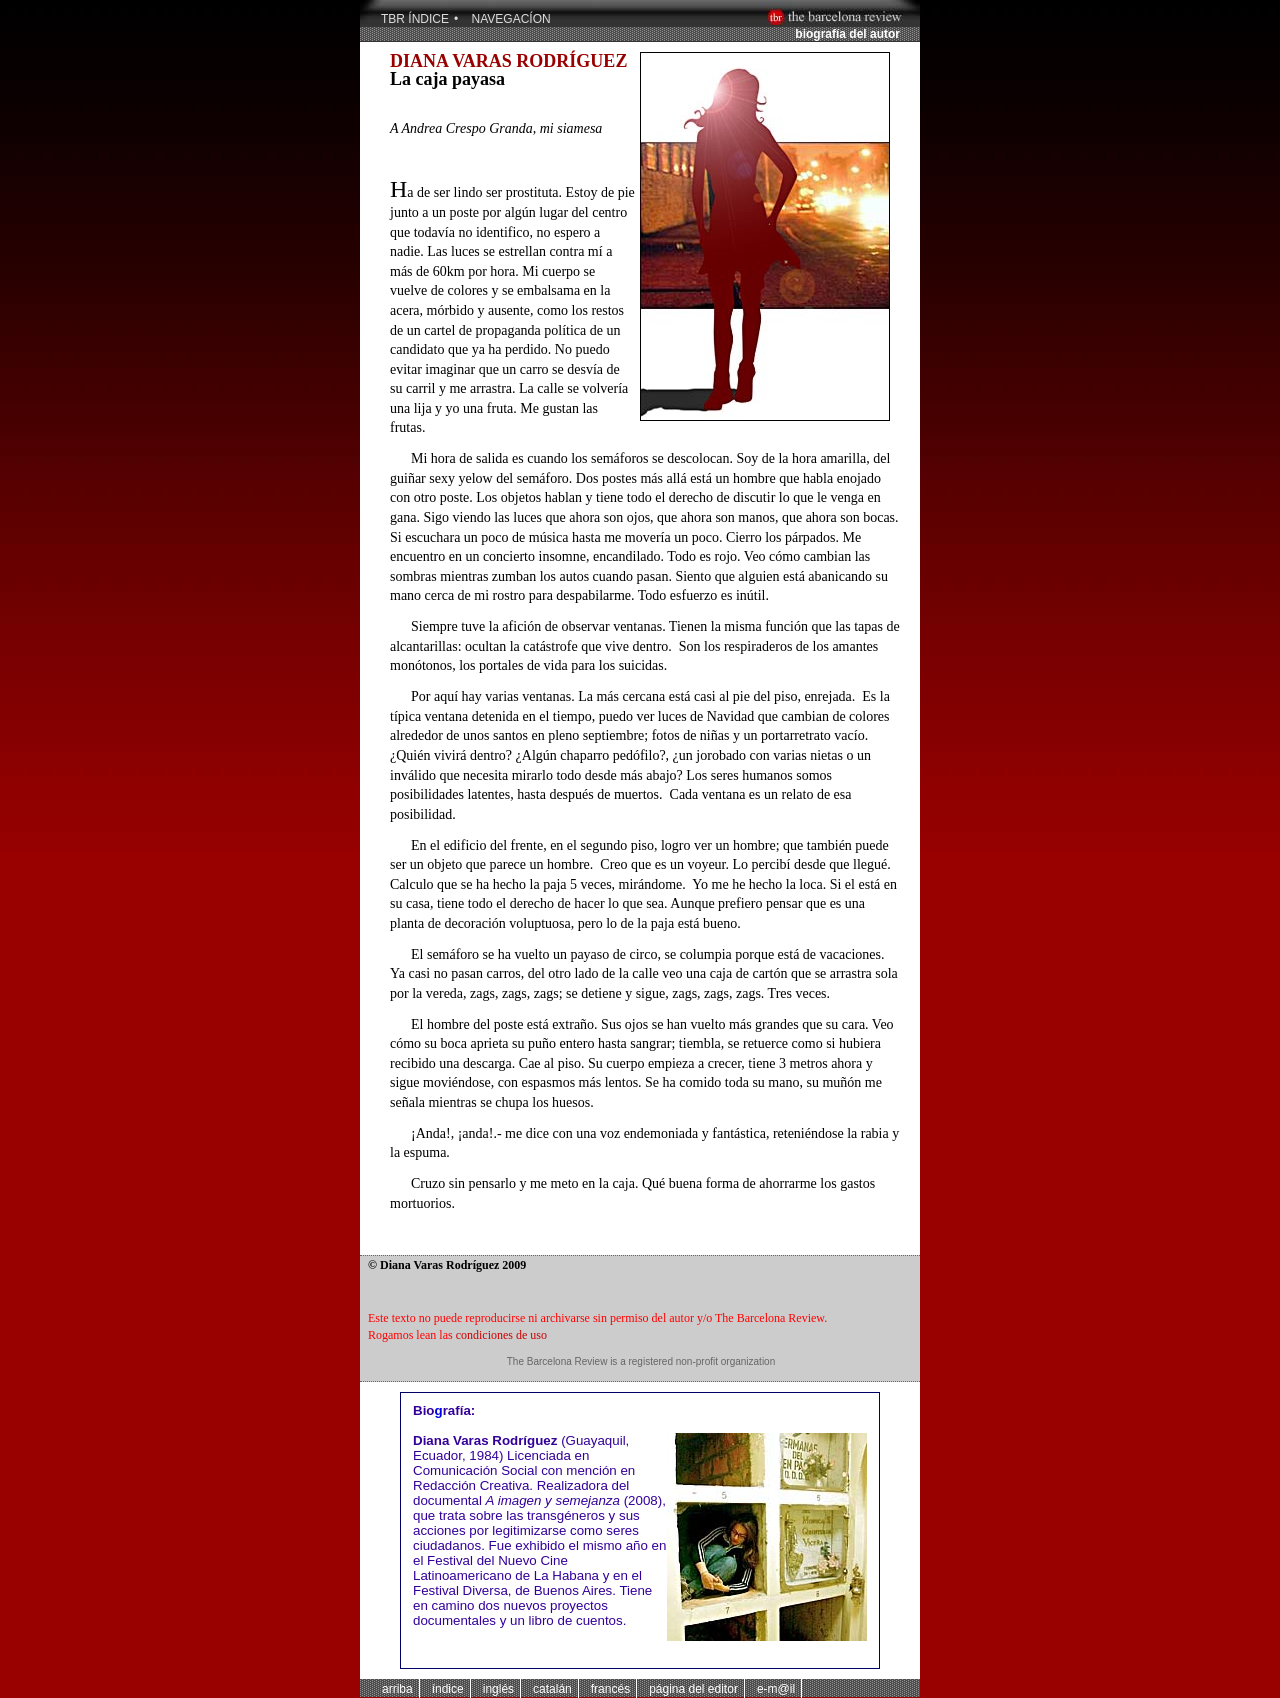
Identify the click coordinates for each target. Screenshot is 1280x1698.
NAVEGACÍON (511, 19)
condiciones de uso (501, 1335)
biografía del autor (847, 34)
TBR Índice (415, 19)
